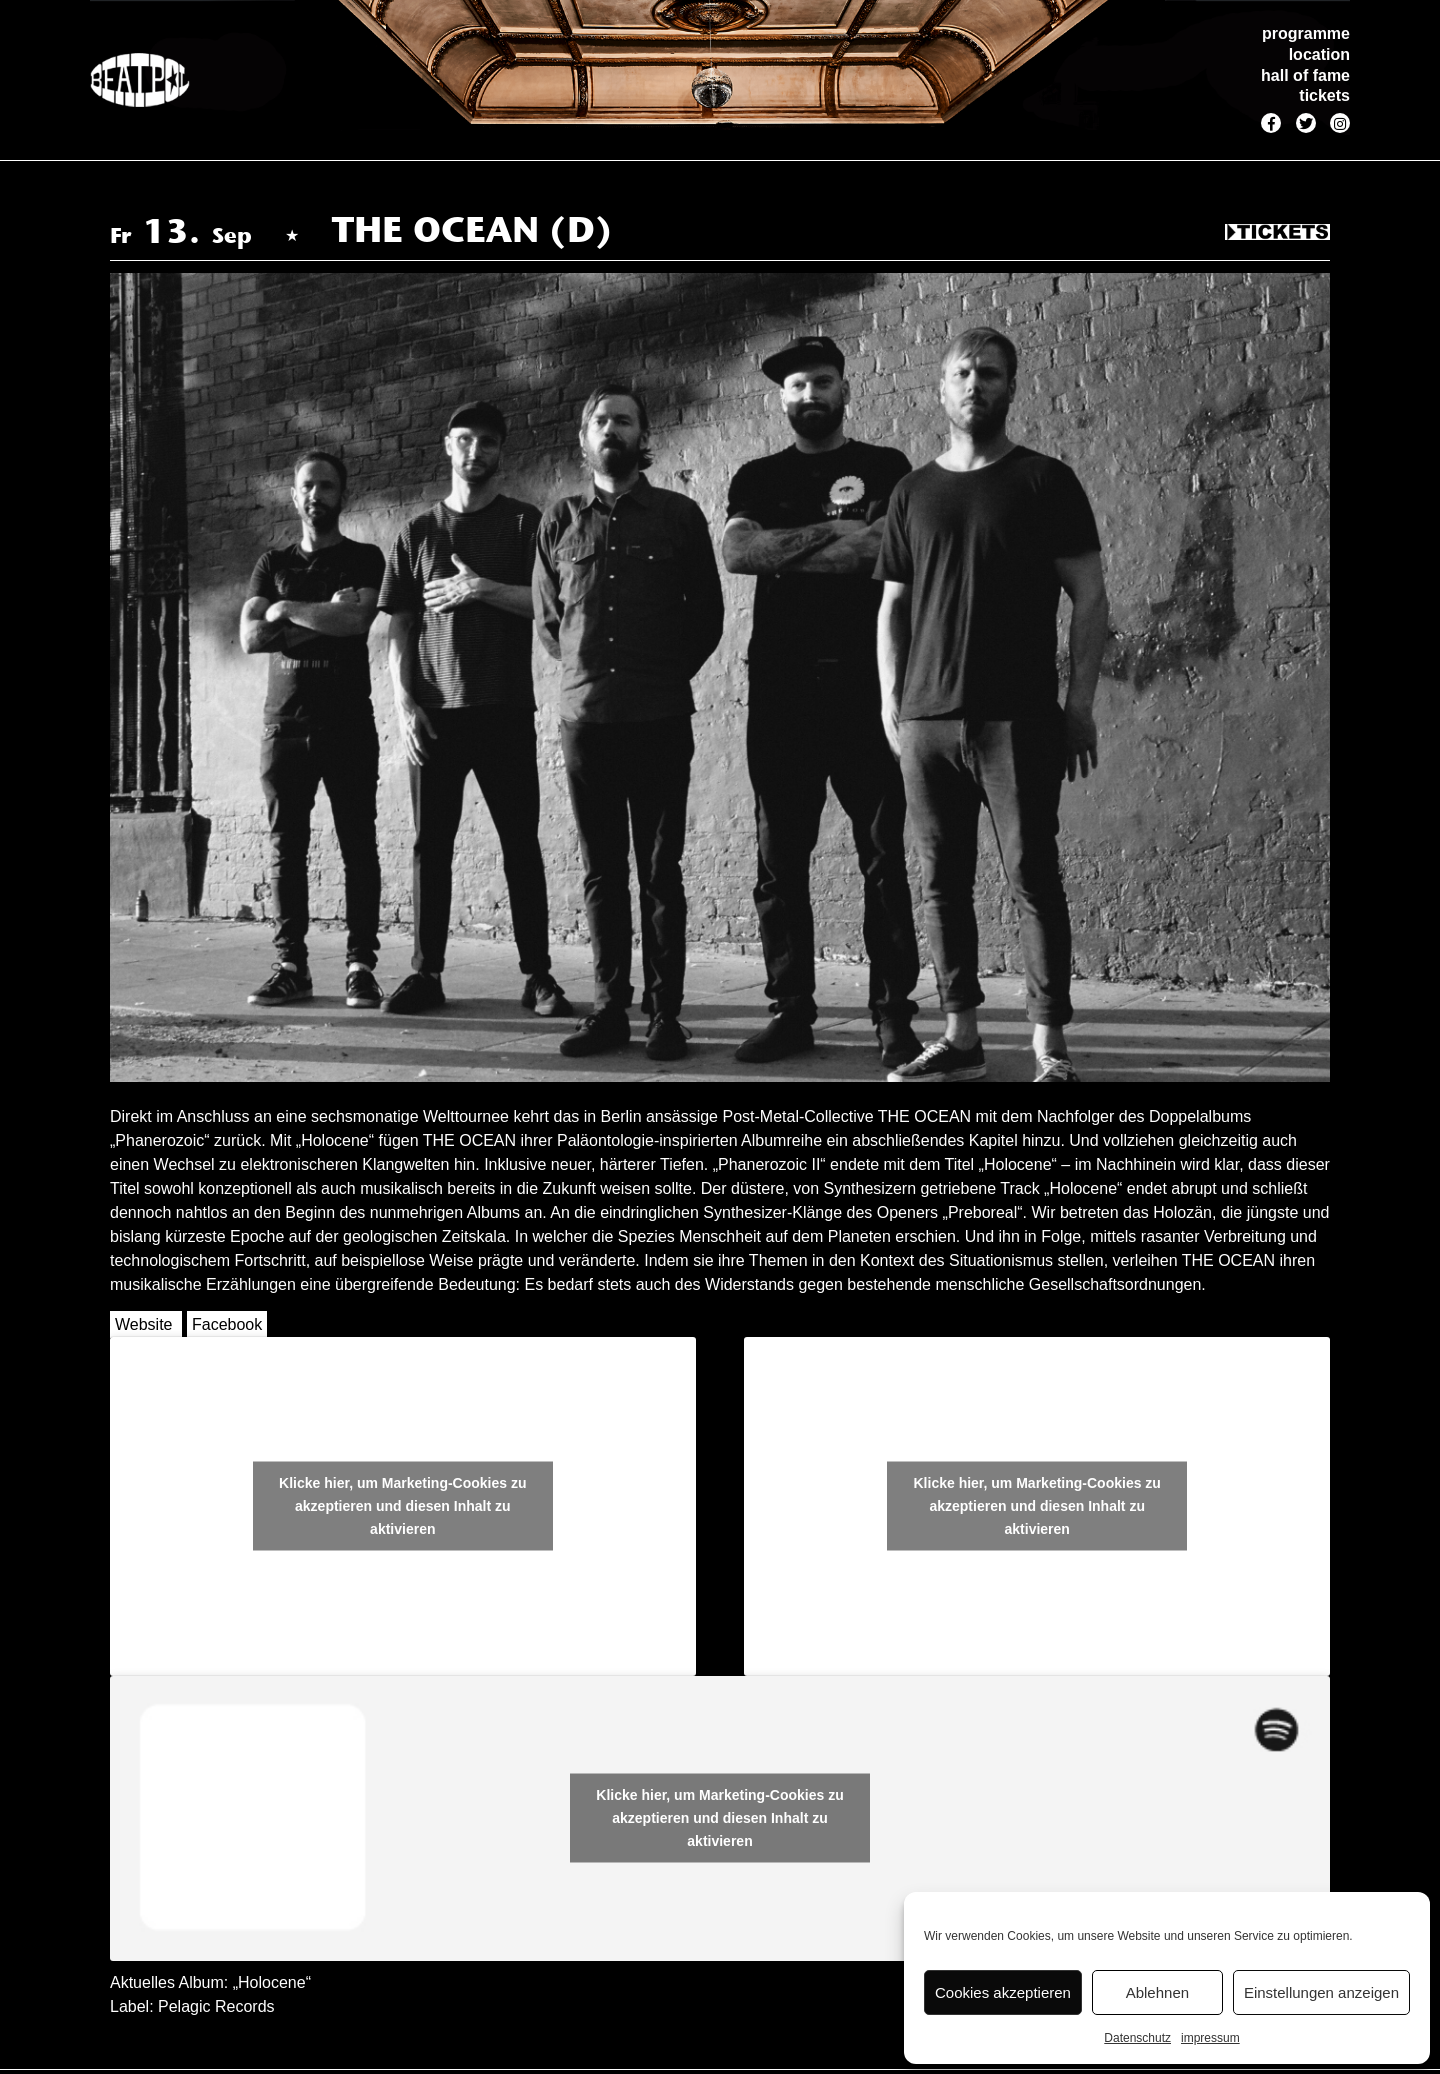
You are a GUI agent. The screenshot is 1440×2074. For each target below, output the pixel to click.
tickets (1324, 95)
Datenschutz (1137, 2038)
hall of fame (1305, 75)
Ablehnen (1157, 1992)
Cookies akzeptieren (1003, 1992)
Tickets (1277, 233)
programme (1306, 33)
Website (144, 1324)
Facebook (227, 1324)
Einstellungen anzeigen (1321, 1992)
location (1319, 54)
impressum (1210, 2038)
